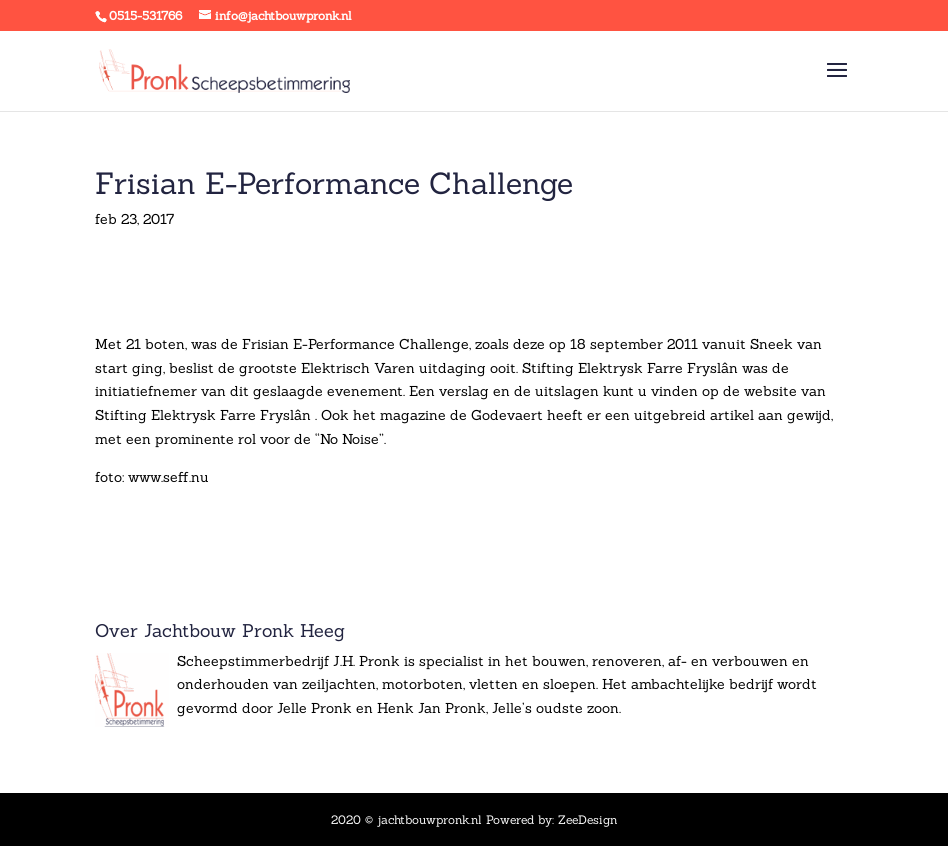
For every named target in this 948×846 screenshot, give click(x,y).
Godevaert (509, 415)
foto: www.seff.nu (152, 477)
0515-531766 (145, 15)
